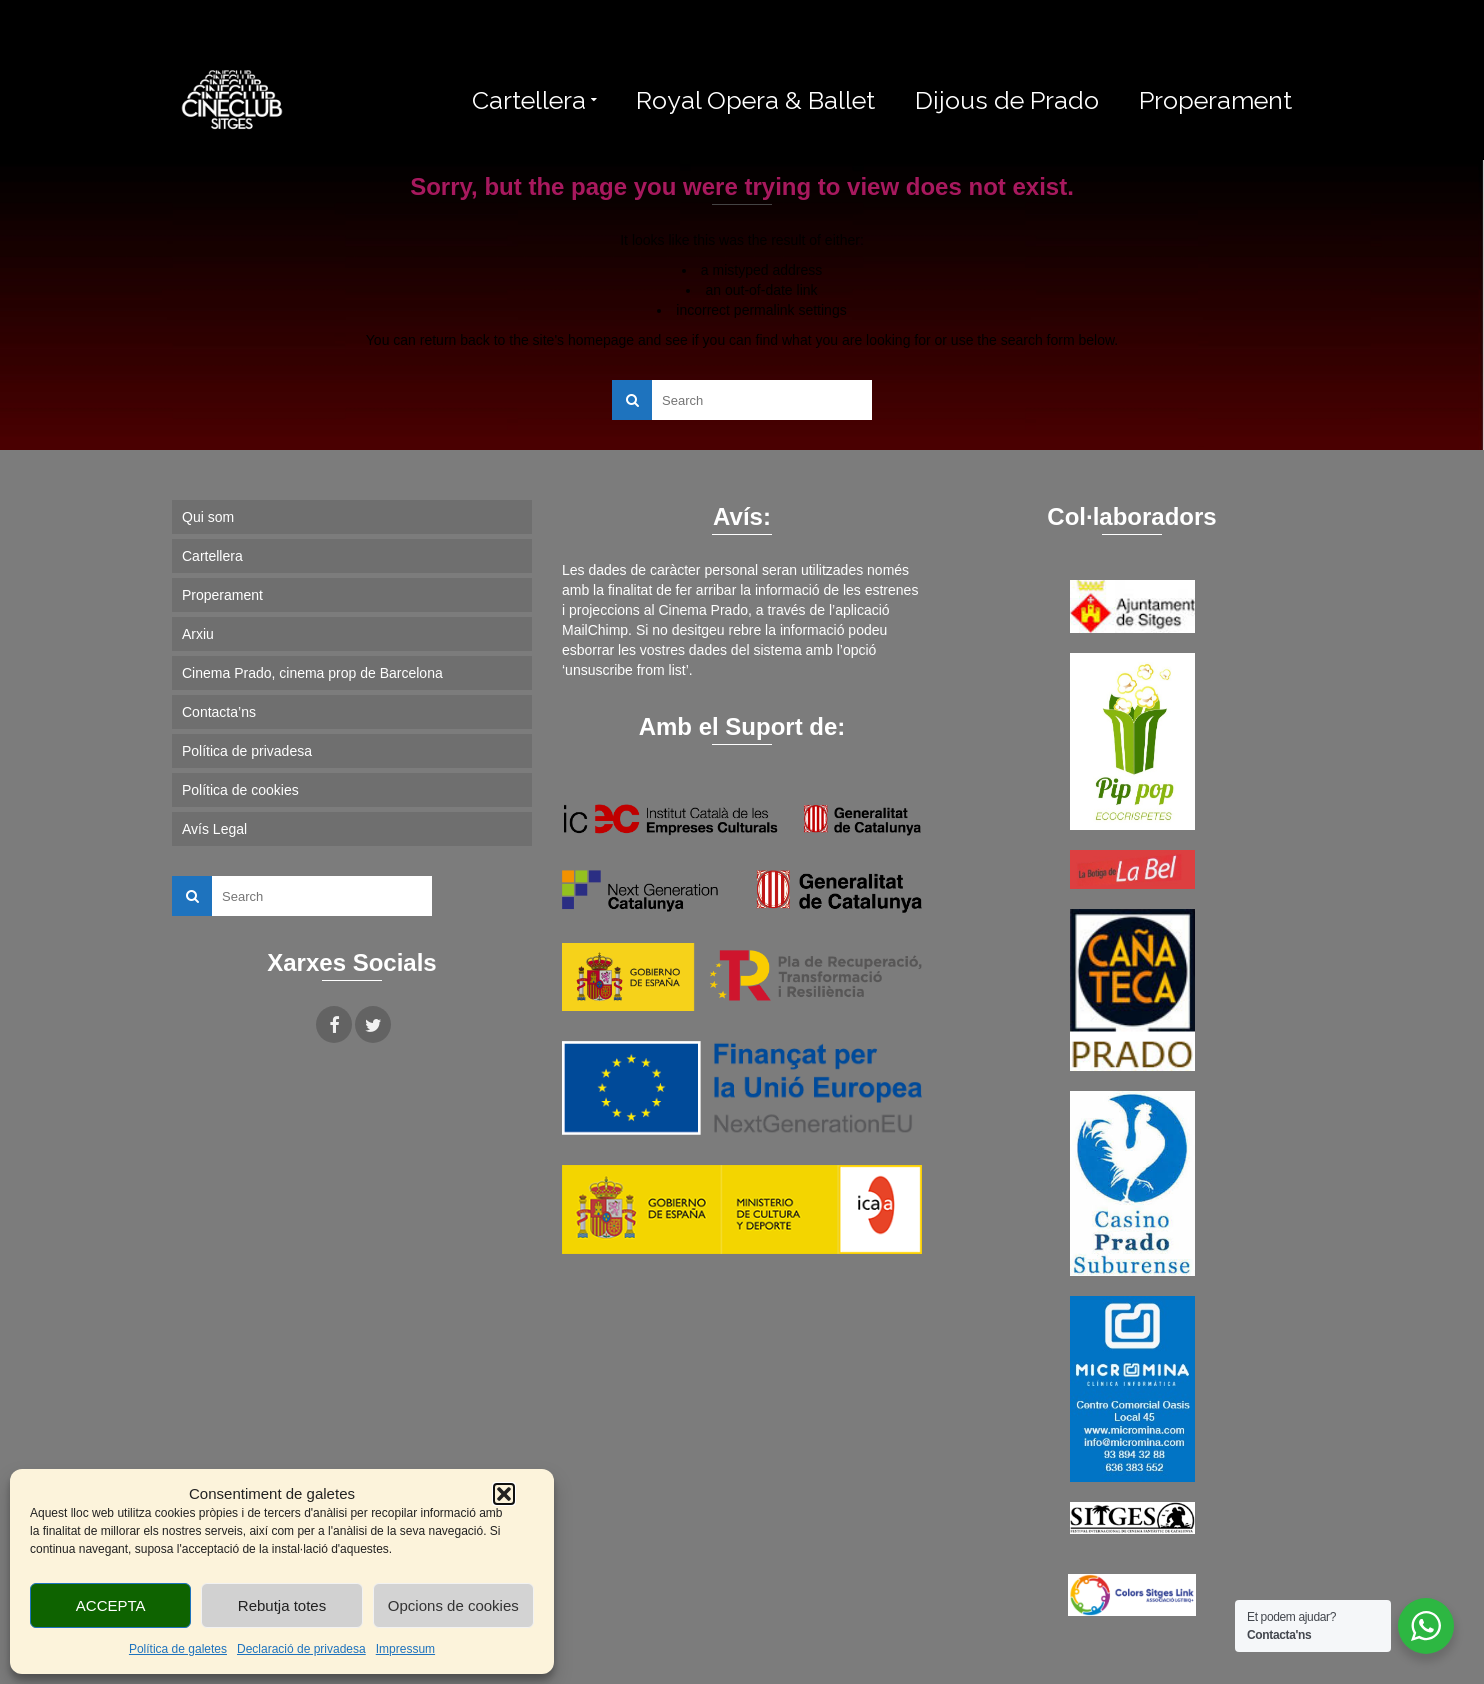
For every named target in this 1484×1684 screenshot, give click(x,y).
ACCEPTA (111, 1605)
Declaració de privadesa (301, 1649)
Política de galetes (178, 1649)
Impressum (405, 1649)
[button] (504, 1494)
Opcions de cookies (453, 1605)
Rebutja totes (282, 1605)
